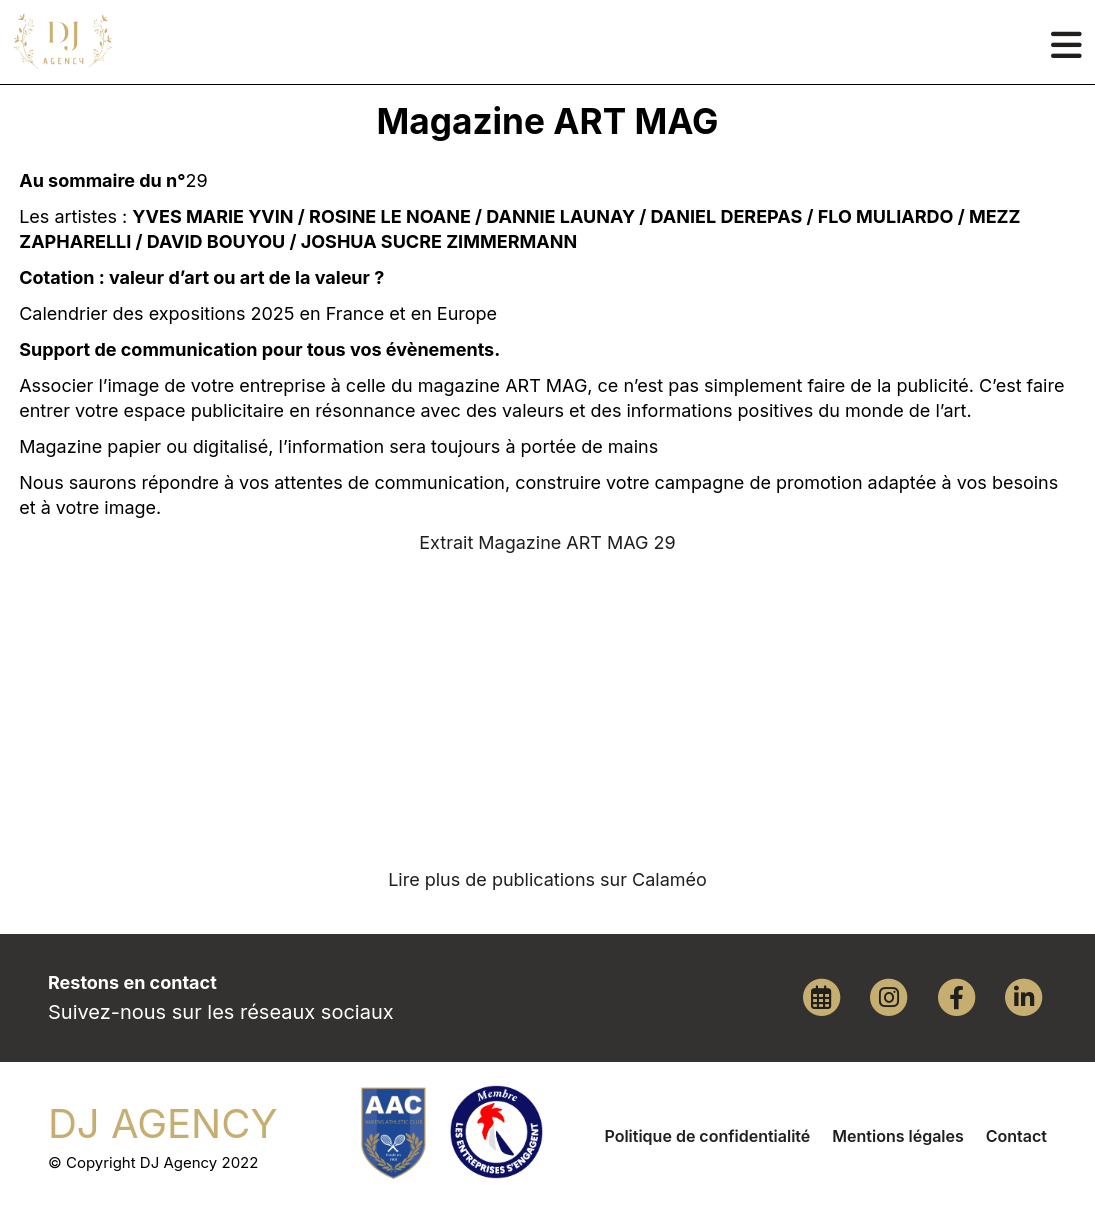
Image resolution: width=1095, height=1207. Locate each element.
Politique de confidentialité (707, 1136)
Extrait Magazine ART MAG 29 (547, 542)
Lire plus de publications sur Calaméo (547, 879)
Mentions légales (897, 1136)
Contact (1016, 1136)
